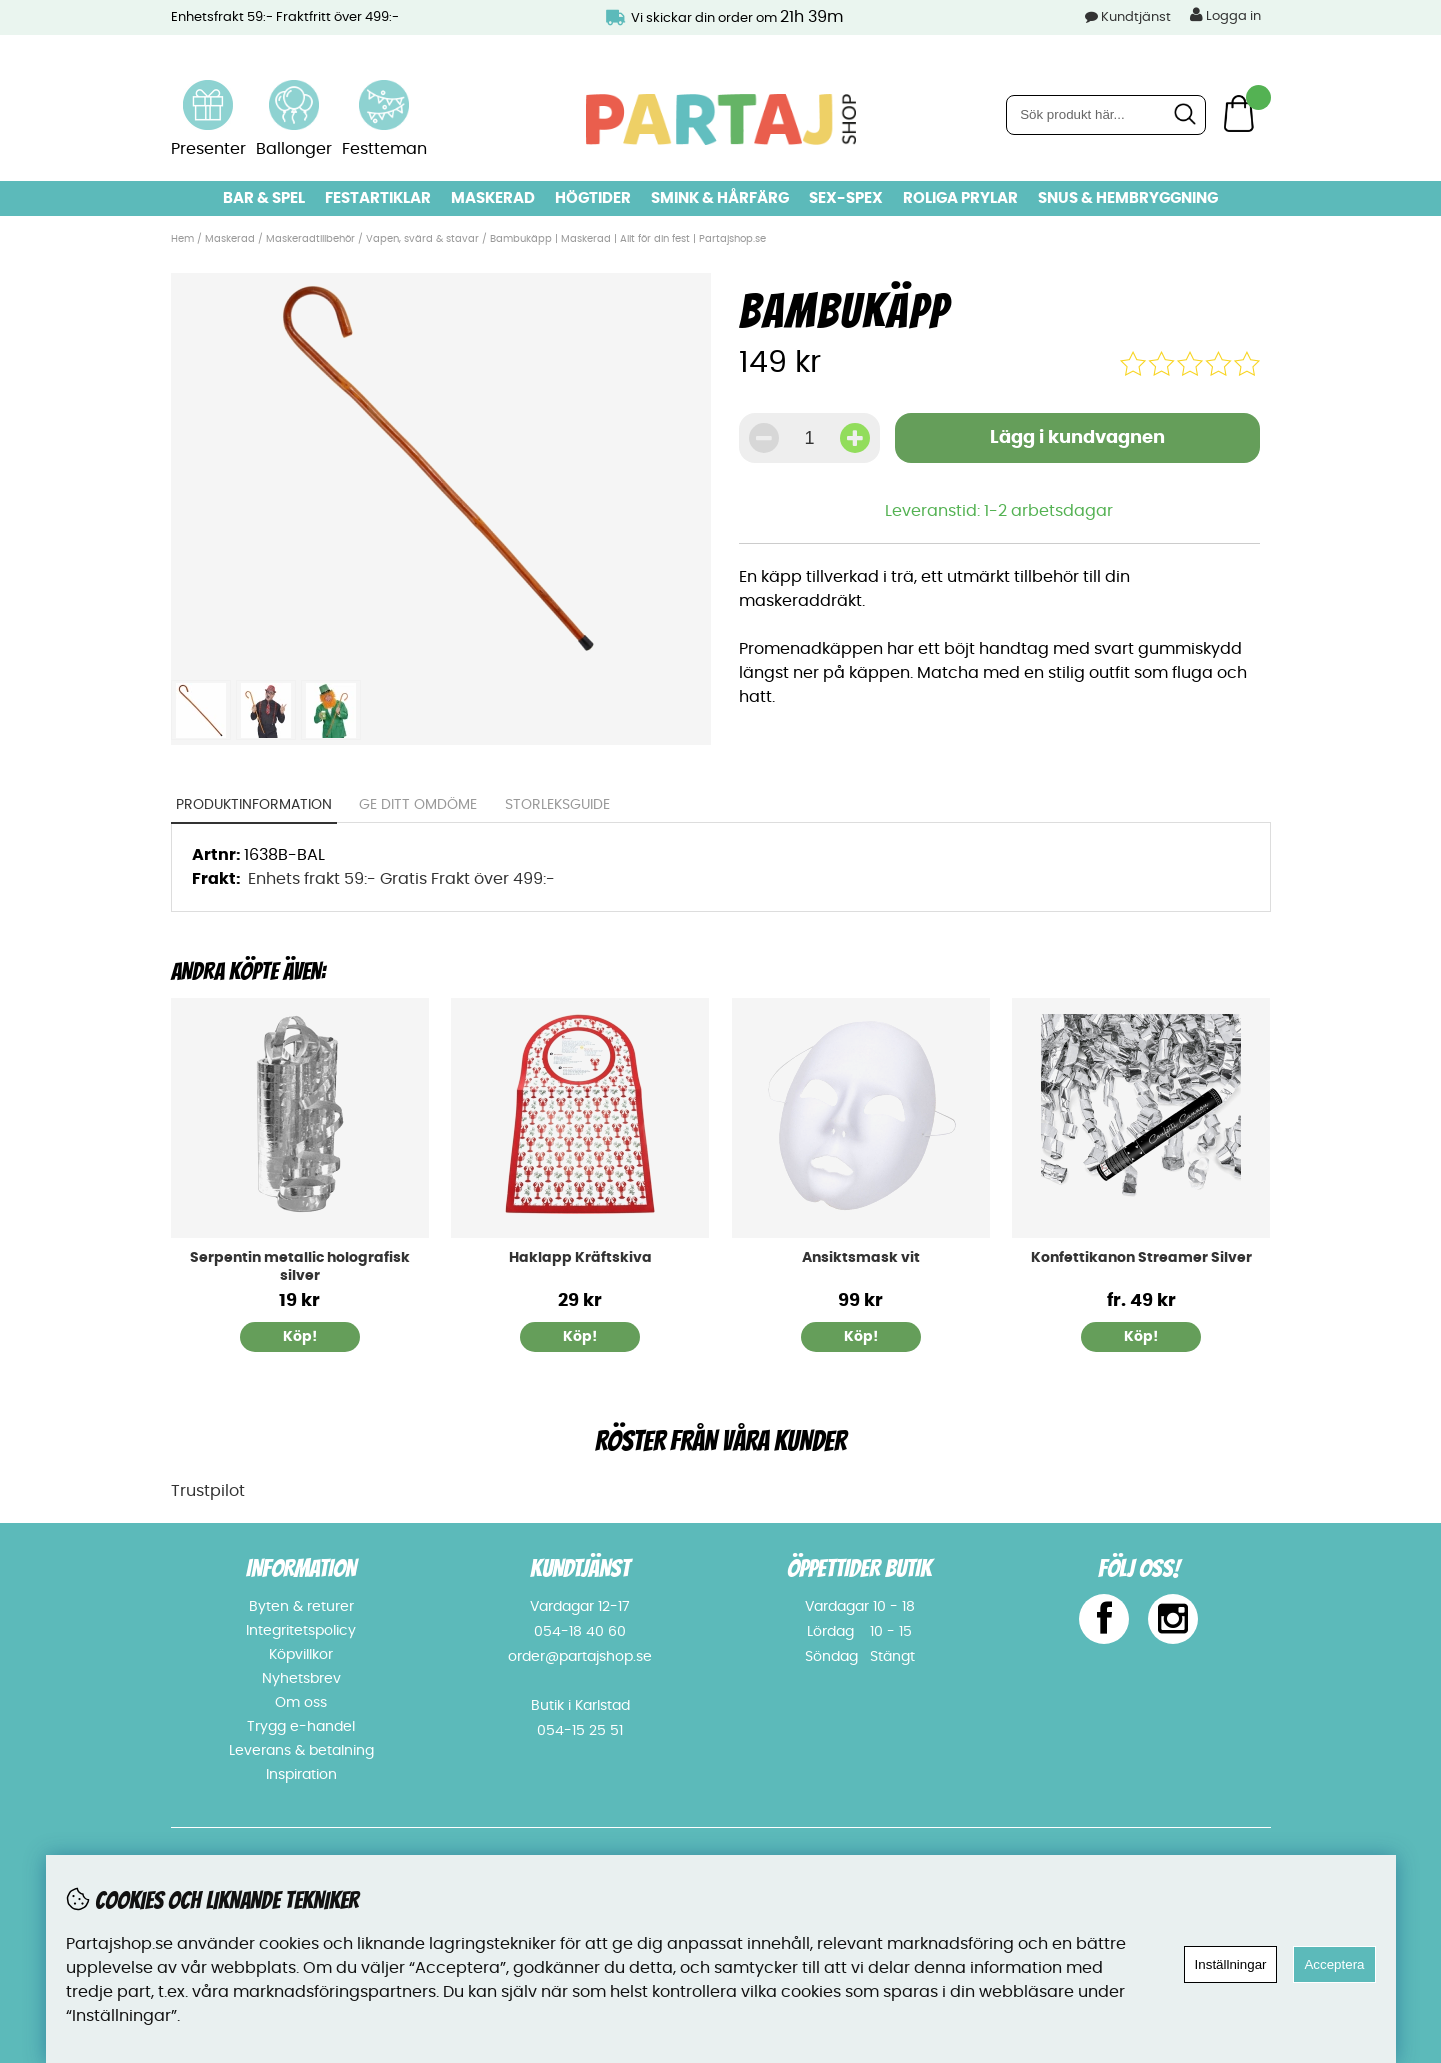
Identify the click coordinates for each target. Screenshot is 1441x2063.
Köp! (1141, 1337)
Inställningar (1231, 1964)
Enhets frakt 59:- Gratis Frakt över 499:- (401, 879)
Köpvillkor (301, 1655)
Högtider (593, 198)
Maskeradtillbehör (310, 239)
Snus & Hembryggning (1128, 198)
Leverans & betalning (301, 1751)
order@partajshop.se (580, 1657)
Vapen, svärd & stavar (422, 239)
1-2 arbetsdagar (1048, 511)
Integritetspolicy (301, 1631)
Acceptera (1334, 1964)
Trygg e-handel (301, 1727)
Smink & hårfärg (720, 198)
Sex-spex (846, 198)
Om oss (301, 1703)
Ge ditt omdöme (418, 805)
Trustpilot (208, 1491)
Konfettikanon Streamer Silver (1141, 1258)
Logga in (1225, 15)
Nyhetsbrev (301, 1679)
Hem (182, 239)
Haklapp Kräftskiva (580, 1258)
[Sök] (1106, 115)
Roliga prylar (960, 198)
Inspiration (301, 1775)
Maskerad (493, 198)
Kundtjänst (1136, 17)
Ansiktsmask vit (861, 1258)
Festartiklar (378, 198)
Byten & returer (301, 1607)
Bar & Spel (264, 198)
